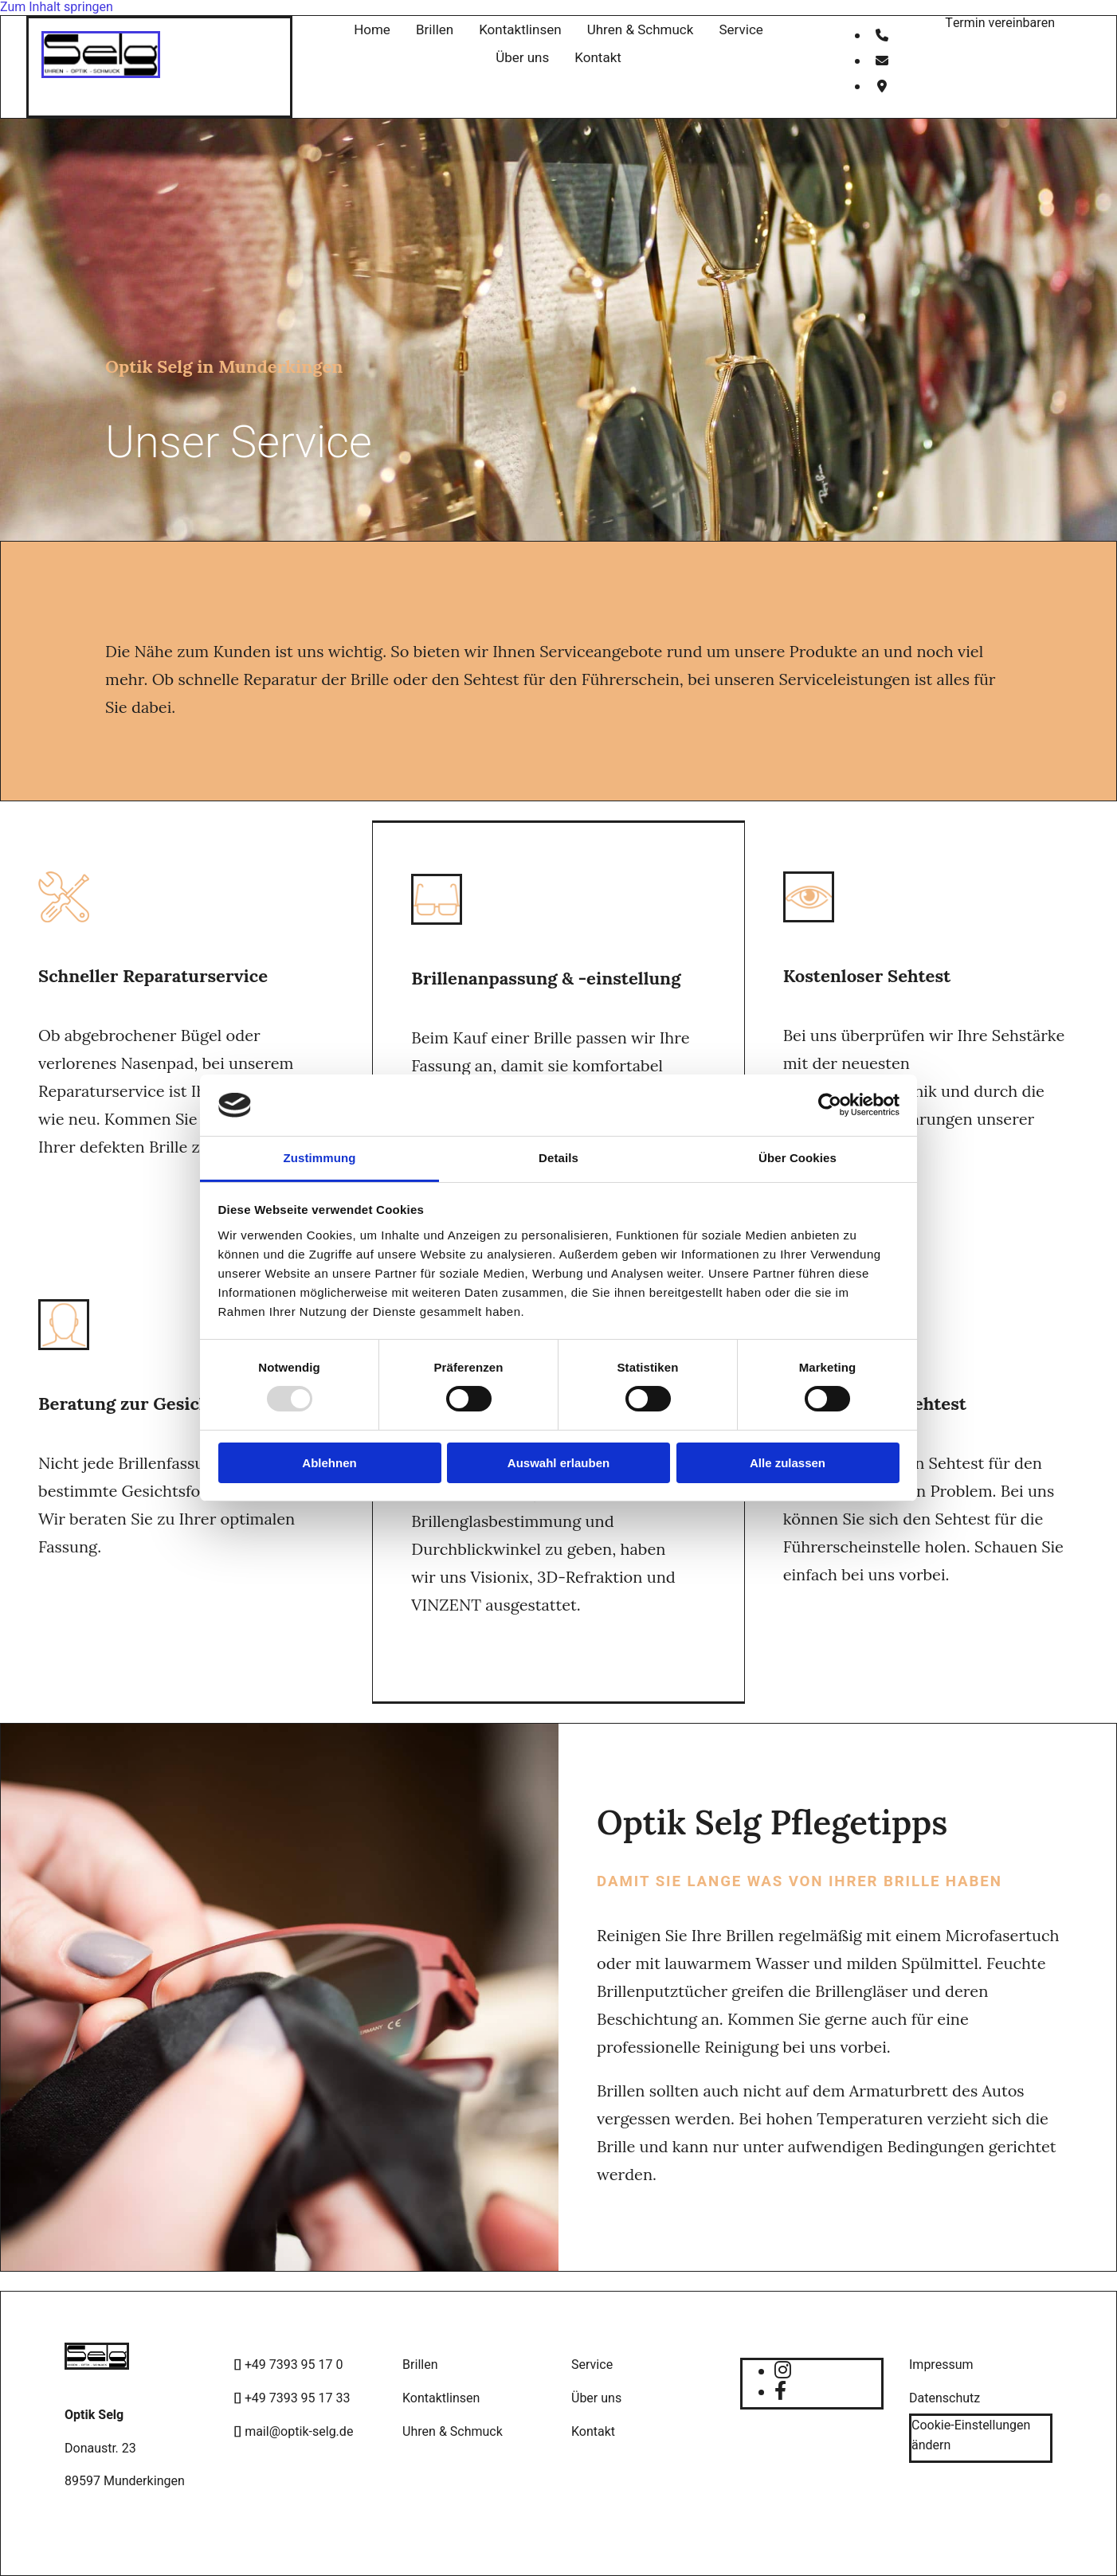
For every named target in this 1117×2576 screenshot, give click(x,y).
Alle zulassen (787, 1463)
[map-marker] (882, 86)
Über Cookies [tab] (797, 1158)
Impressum (941, 2364)
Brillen (434, 30)
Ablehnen (329, 1463)
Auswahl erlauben (558, 1463)
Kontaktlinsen (520, 30)
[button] (1000, 23)
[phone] (882, 35)
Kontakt (597, 58)
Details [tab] (558, 1158)
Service (740, 30)
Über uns (522, 58)
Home (372, 30)
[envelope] (882, 61)
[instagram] (782, 2371)
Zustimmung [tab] (320, 1158)
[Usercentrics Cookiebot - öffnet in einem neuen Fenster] (829, 1105)
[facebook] (780, 2392)
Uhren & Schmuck (640, 30)
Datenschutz (944, 2398)
